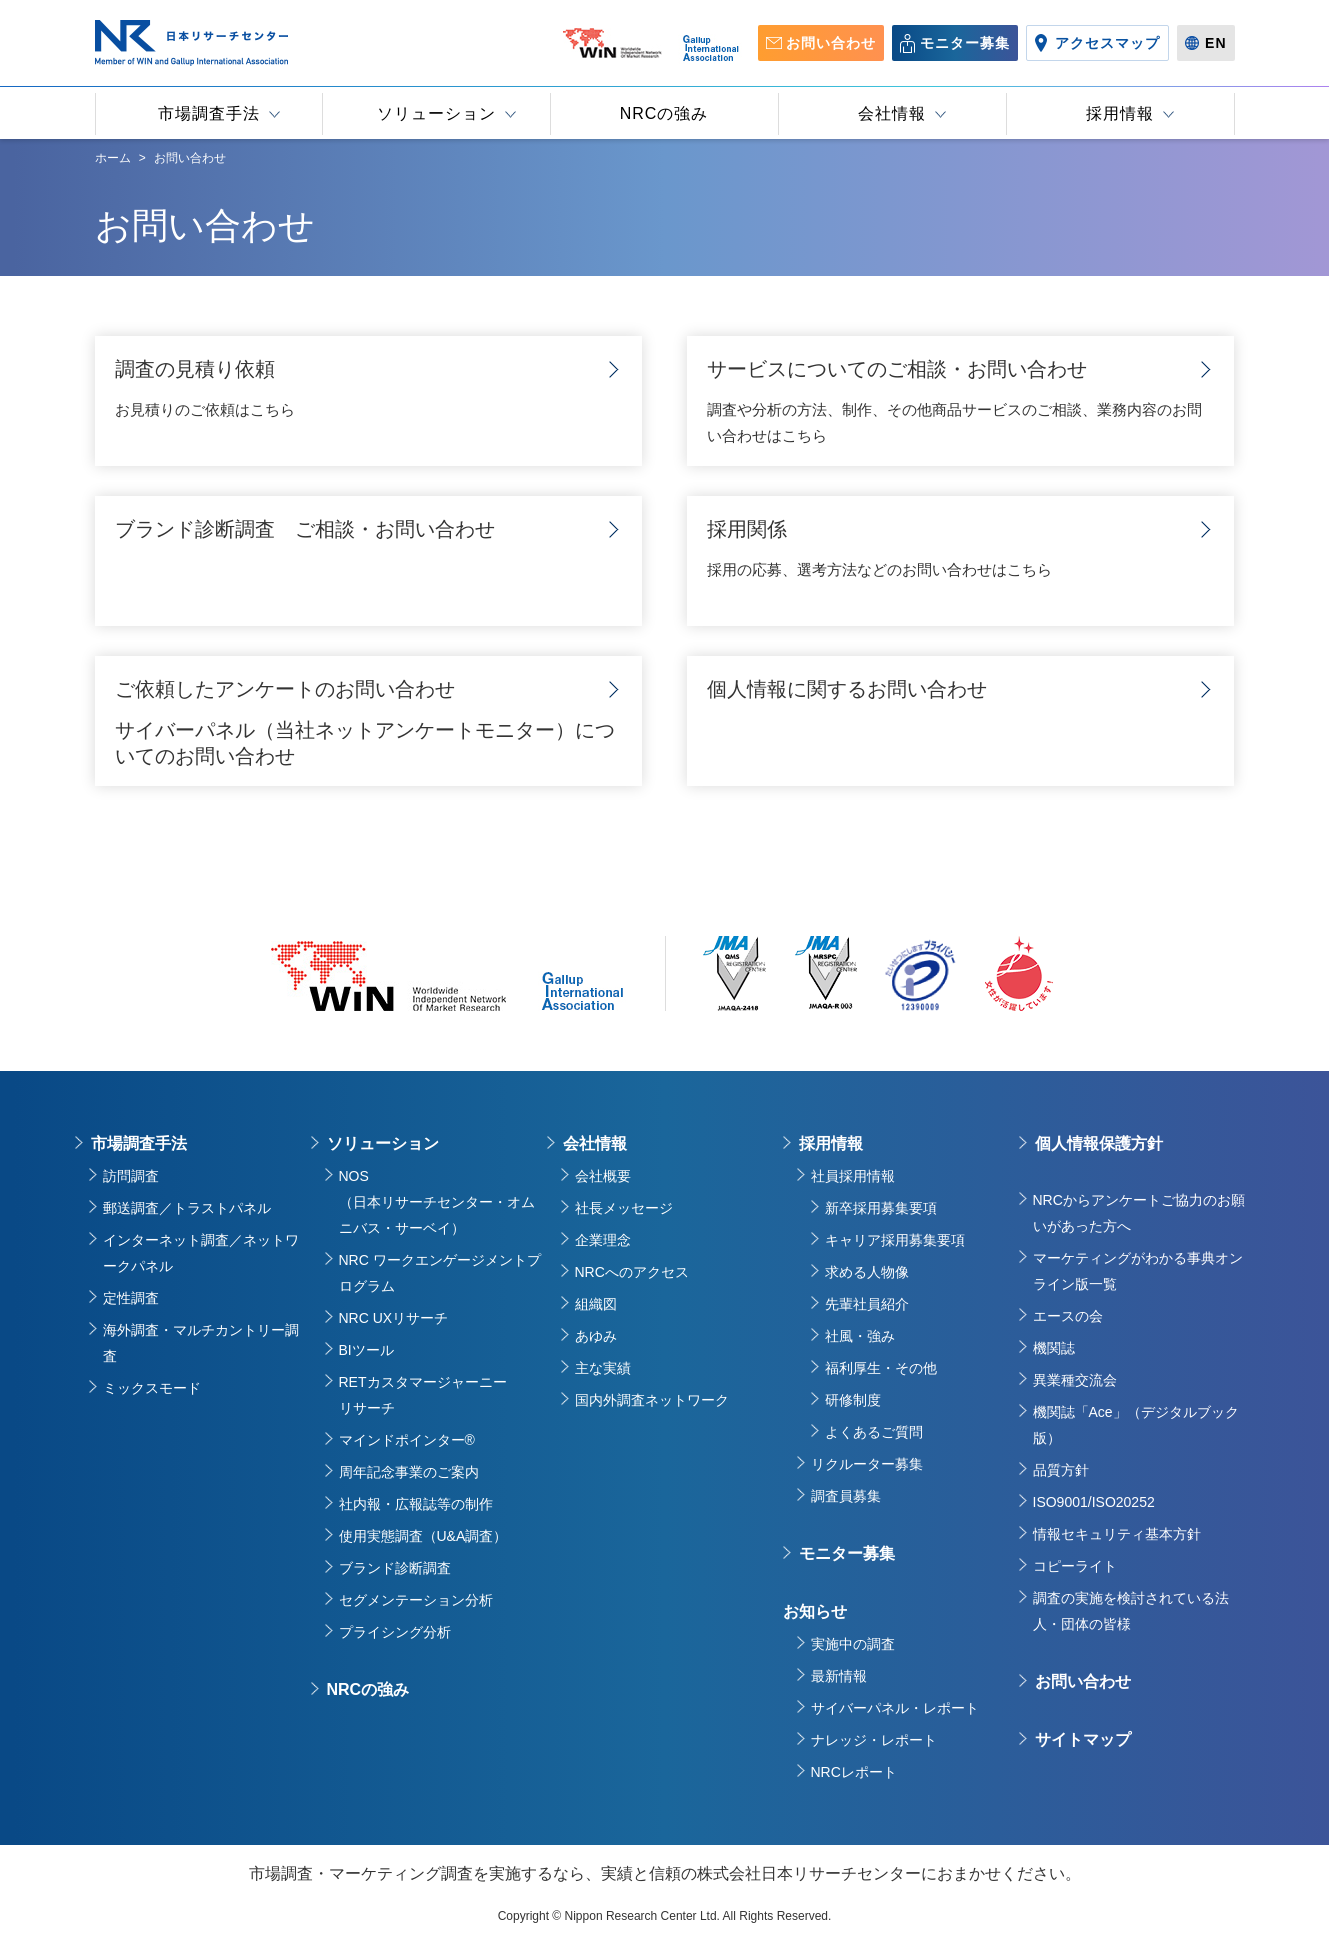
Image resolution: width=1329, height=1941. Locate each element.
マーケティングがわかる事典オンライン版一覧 (1138, 1271)
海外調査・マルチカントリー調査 (201, 1343)
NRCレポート (854, 1772)
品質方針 (1061, 1470)
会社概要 (603, 1176)
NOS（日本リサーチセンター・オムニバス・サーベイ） (437, 1202)
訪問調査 (131, 1176)
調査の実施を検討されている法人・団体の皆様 (1131, 1611)
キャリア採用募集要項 (895, 1240)
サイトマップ (1083, 1739)
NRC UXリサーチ (394, 1318)
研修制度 (853, 1400)
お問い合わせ (1083, 1681)
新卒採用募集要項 (881, 1208)
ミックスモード (152, 1388)
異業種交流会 (1075, 1380)
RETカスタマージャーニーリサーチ (423, 1395)
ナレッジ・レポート (874, 1740)
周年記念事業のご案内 (409, 1472)
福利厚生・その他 (881, 1368)
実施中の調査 (853, 1644)
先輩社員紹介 (867, 1304)
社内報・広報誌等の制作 (416, 1504)
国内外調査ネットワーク (652, 1400)
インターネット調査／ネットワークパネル (201, 1253)
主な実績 (603, 1368)
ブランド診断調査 (395, 1568)
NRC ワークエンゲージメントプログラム (440, 1273)
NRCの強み (368, 1689)
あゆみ (596, 1336)
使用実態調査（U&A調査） (423, 1536)
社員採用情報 (853, 1176)
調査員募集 (846, 1496)
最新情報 (839, 1676)
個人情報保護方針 (1099, 1143)
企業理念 (603, 1240)
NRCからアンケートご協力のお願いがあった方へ (1139, 1213)
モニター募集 (847, 1553)
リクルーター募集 (867, 1464)
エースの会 (1068, 1316)
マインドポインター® (407, 1440)
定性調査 (131, 1298)
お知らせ (815, 1611)
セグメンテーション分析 (416, 1600)
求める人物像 (867, 1272)
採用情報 (831, 1143)
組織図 (596, 1304)
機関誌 (1054, 1348)
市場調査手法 (139, 1143)
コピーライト (1075, 1566)
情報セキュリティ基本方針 (1117, 1534)
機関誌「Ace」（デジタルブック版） (1136, 1425)
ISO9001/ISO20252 (1094, 1502)
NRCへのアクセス (632, 1272)
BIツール (366, 1350)
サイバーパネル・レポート (895, 1708)
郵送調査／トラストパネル (187, 1208)
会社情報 (595, 1143)
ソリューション (383, 1143)
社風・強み (860, 1336)
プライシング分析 (395, 1632)
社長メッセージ (624, 1208)
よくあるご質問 (874, 1432)
